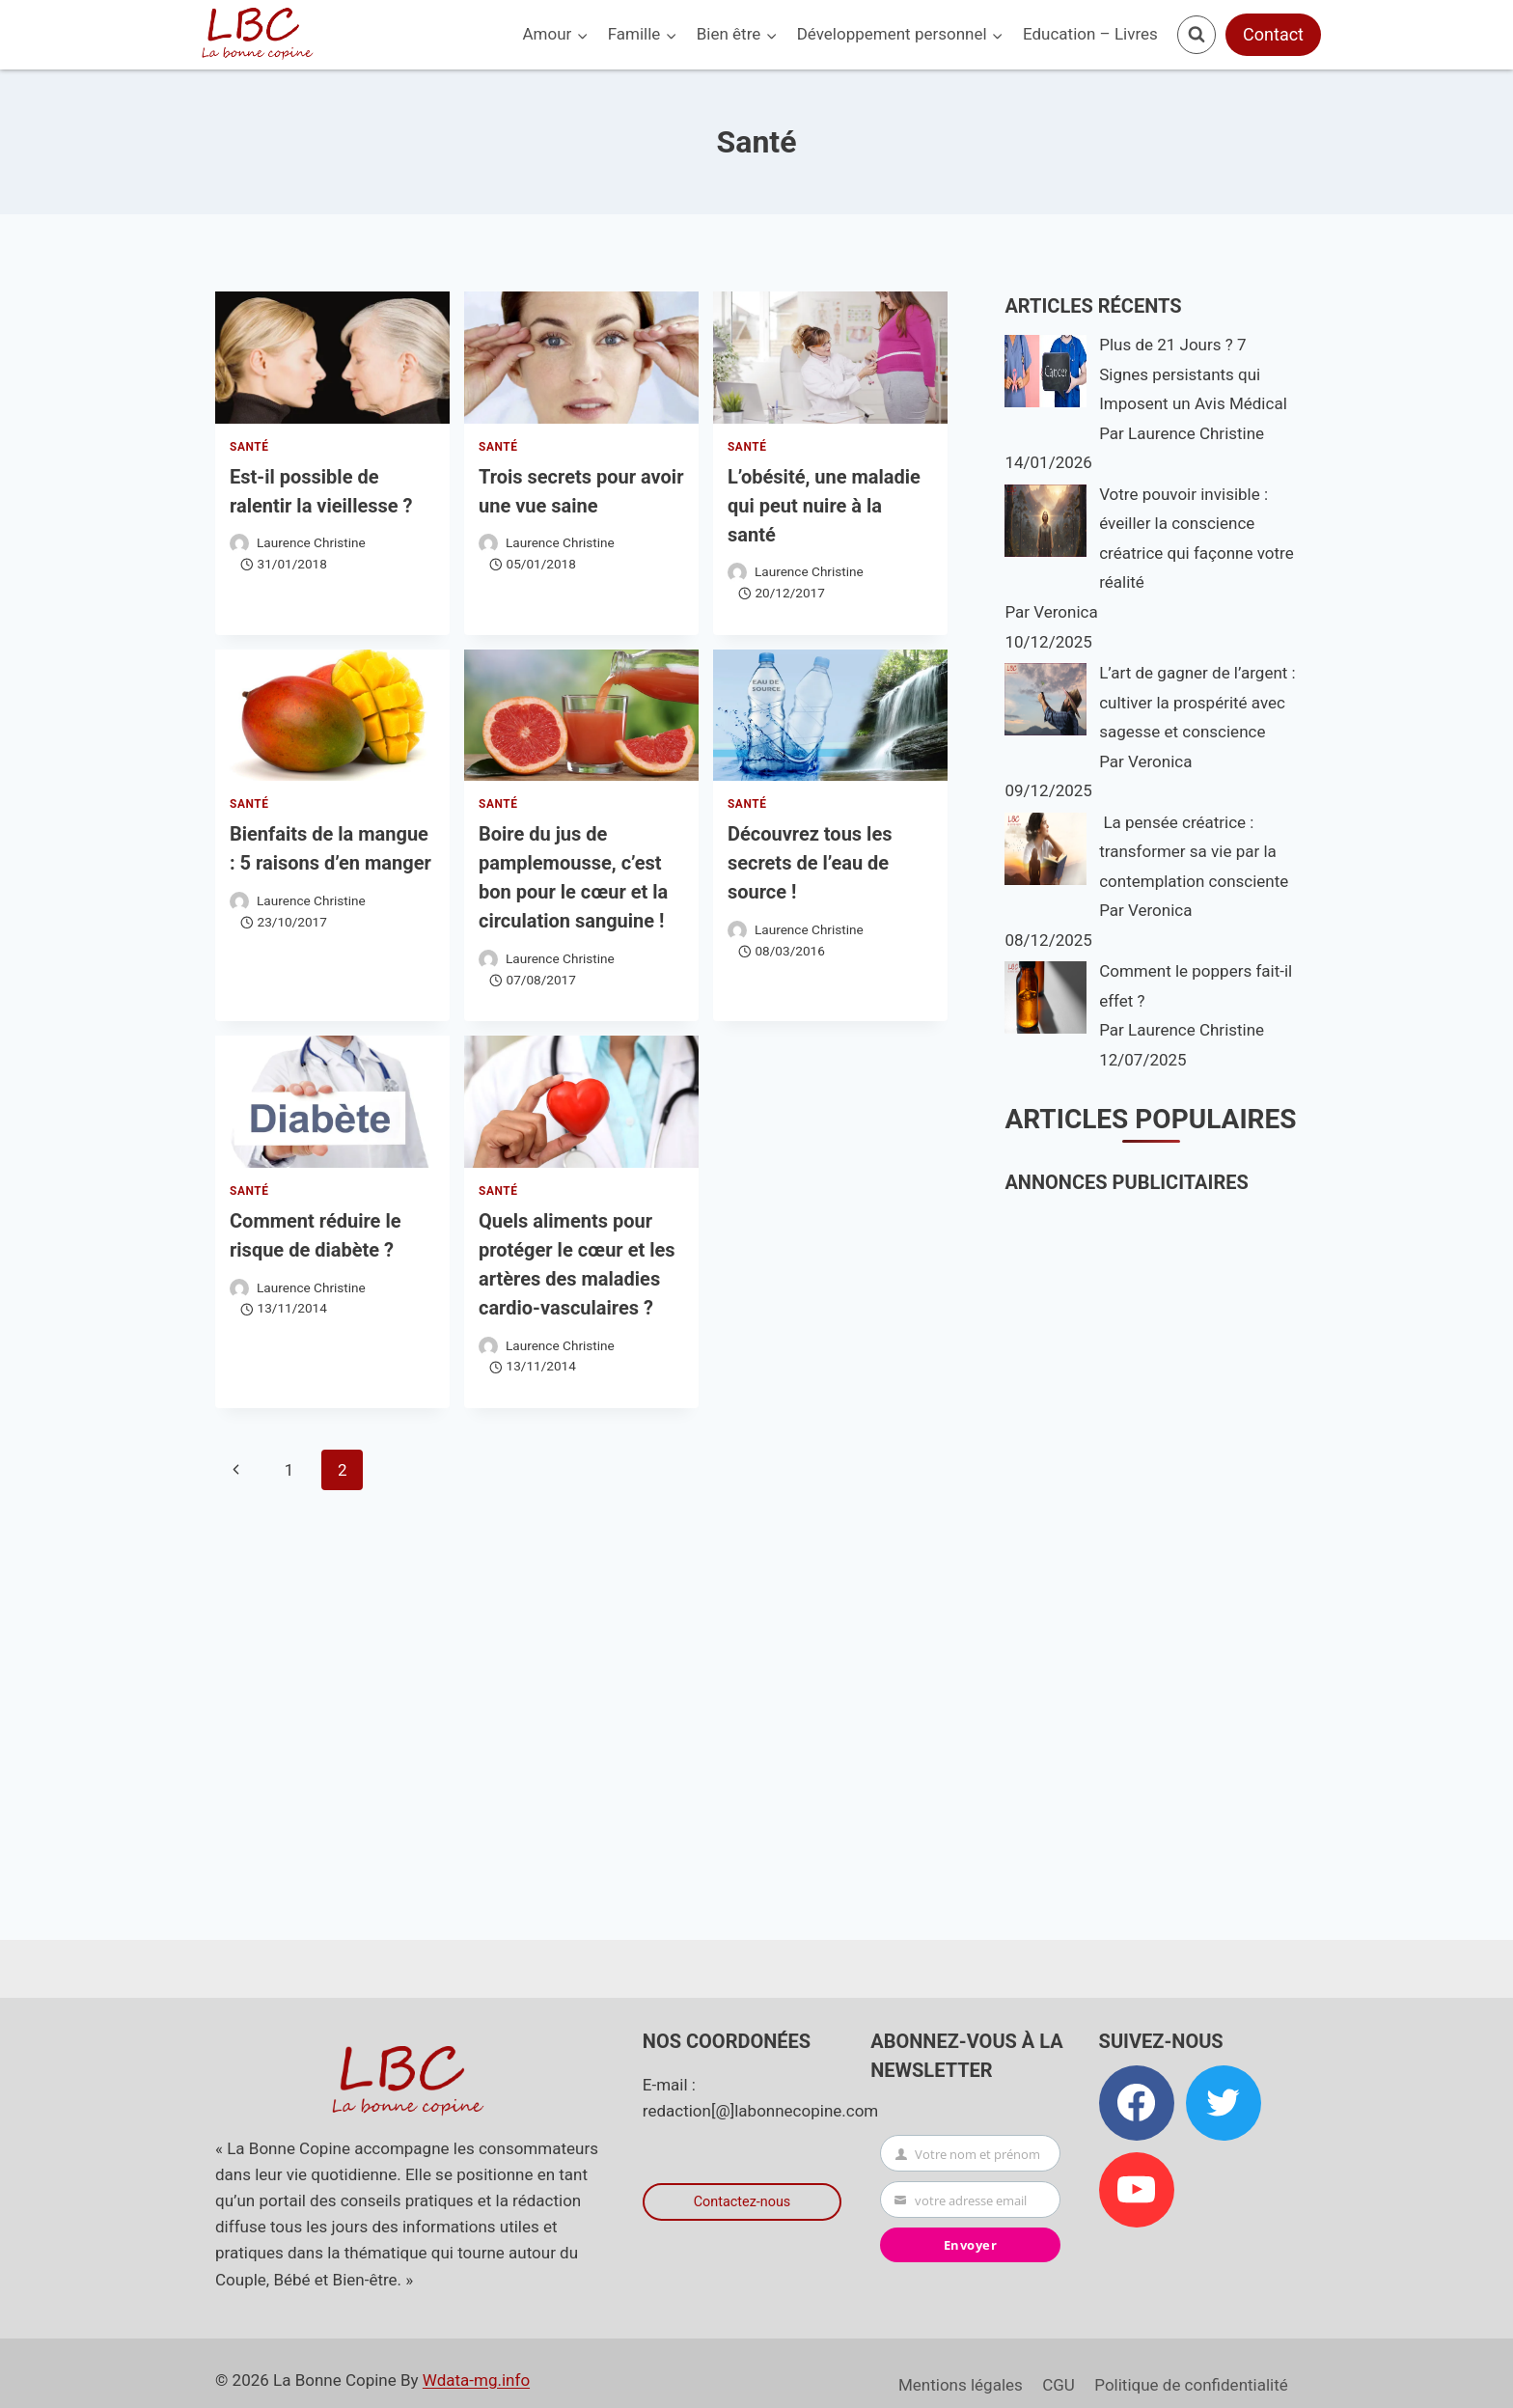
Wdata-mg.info (476, 2380)
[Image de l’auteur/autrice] (239, 543)
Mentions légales (960, 2384)
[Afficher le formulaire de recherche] (1196, 34)
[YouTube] (1136, 2190)
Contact (1273, 34)
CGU (1058, 2384)
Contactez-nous (742, 2202)
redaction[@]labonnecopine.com (760, 2110)
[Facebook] (1136, 2103)
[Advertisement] (1154, 1529)
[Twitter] (1223, 2103)
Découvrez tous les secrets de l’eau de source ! (810, 862)
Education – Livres (1090, 33)
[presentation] (332, 357)
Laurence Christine (311, 542)
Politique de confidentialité (1191, 2384)
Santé (249, 447)
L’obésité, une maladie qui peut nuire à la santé (824, 505)
